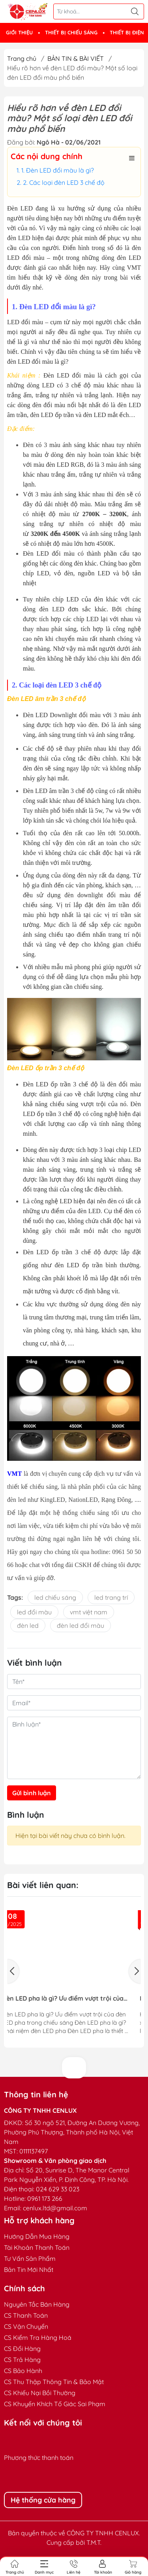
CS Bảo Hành (23, 2371)
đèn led (28, 1625)
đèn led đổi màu (80, 1625)
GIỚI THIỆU (19, 32)
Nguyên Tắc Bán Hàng (36, 2304)
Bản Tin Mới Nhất (28, 2269)
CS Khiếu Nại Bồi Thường (39, 2393)
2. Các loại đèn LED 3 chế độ (64, 182)
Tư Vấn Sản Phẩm (30, 2258)
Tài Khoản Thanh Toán (36, 2247)
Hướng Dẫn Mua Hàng (36, 2236)
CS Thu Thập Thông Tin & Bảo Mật (54, 2382)
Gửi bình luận (31, 1793)
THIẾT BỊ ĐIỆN (127, 32)
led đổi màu (34, 1612)
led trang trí (111, 1597)
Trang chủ (21, 58)
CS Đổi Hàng (22, 2348)
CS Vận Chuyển (26, 2326)
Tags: (15, 1597)
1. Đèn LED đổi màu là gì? (57, 170)
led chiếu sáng (55, 1597)
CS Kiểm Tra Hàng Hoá (37, 2337)
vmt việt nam (88, 1612)
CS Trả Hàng (22, 2360)
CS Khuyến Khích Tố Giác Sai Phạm (54, 2404)
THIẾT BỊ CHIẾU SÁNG (71, 32)
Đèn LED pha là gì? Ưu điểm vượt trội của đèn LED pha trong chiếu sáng (71, 1998)
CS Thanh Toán (26, 2315)
